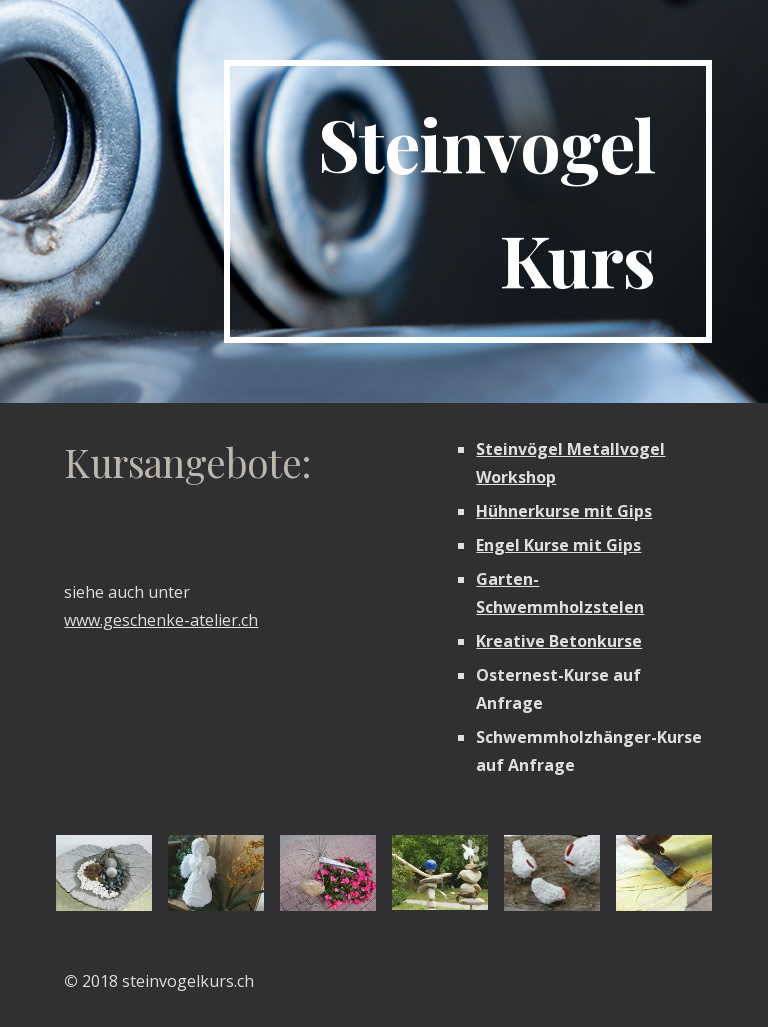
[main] (467, 201)
